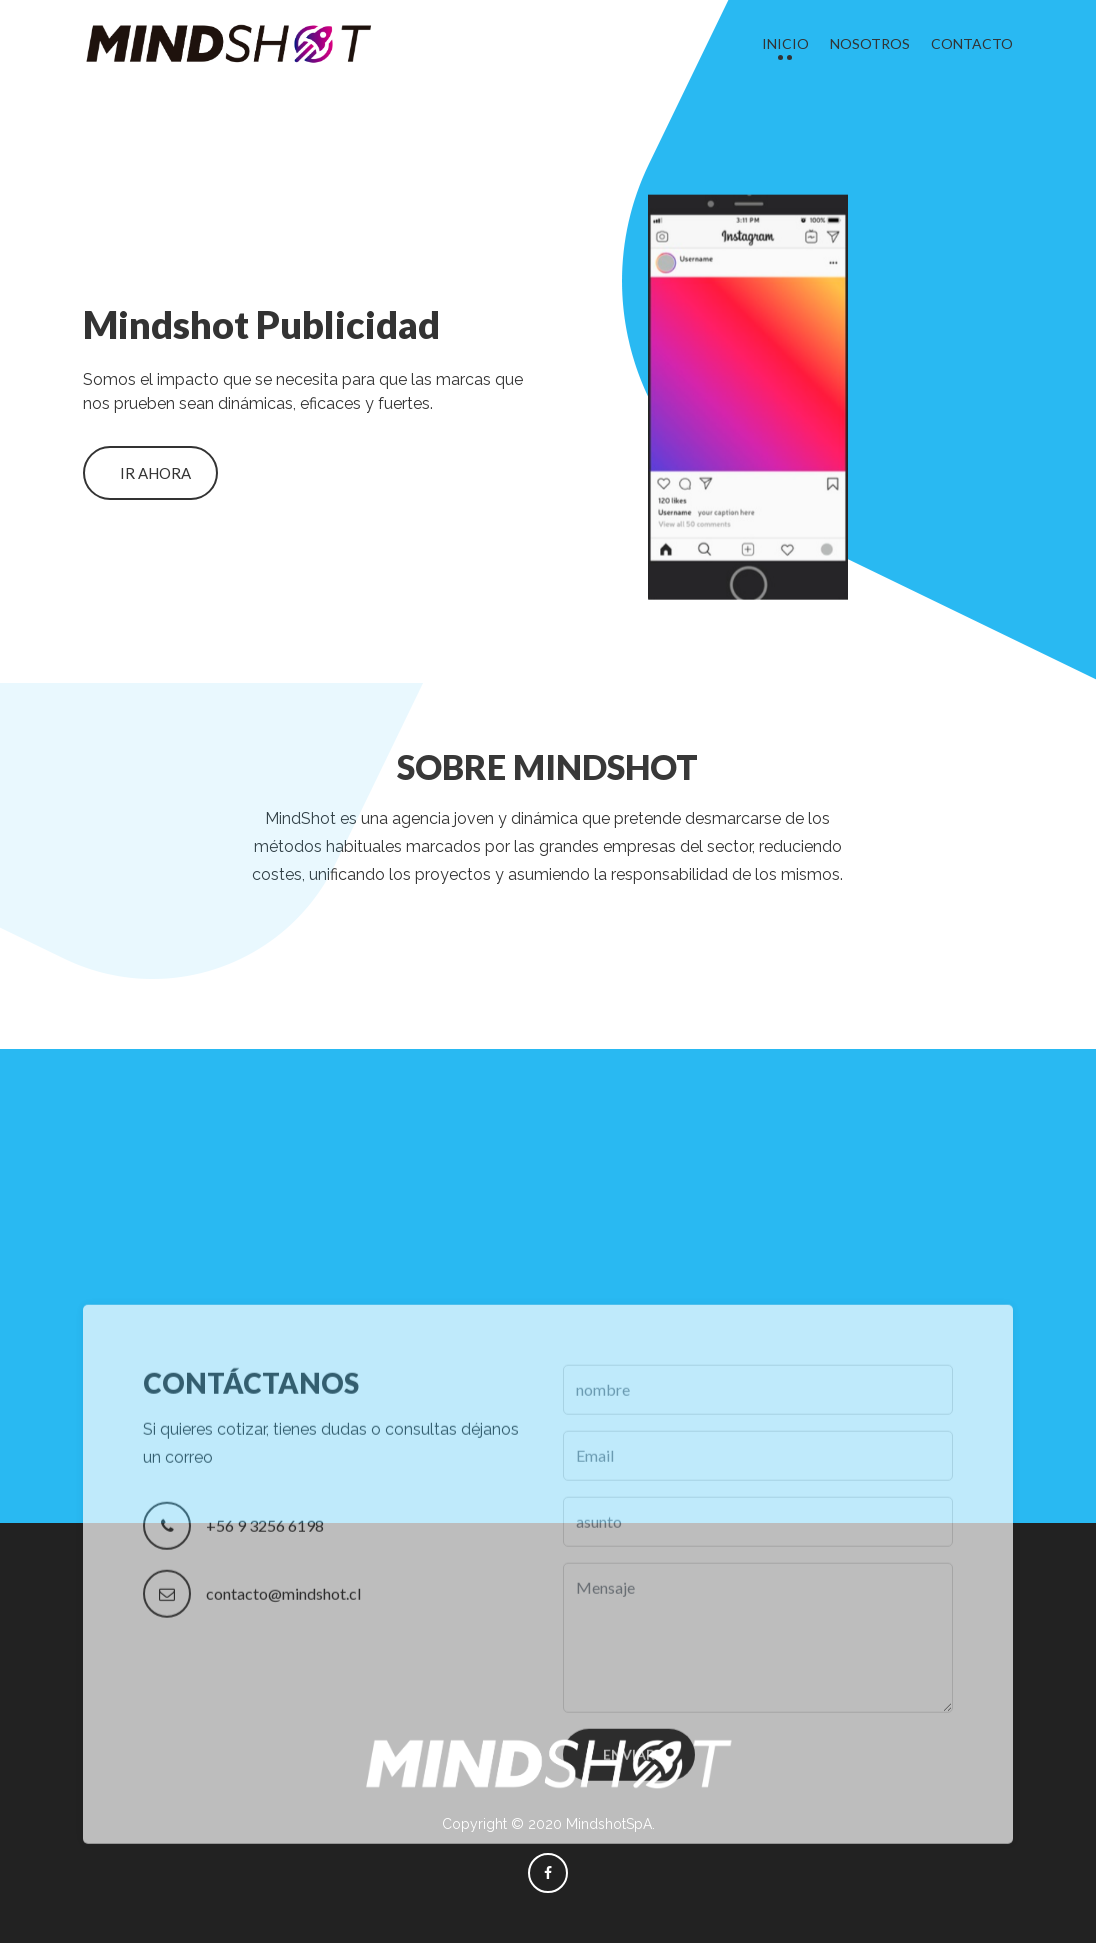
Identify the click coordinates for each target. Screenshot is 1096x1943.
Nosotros (870, 43)
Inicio (785, 43)
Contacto (972, 43)
